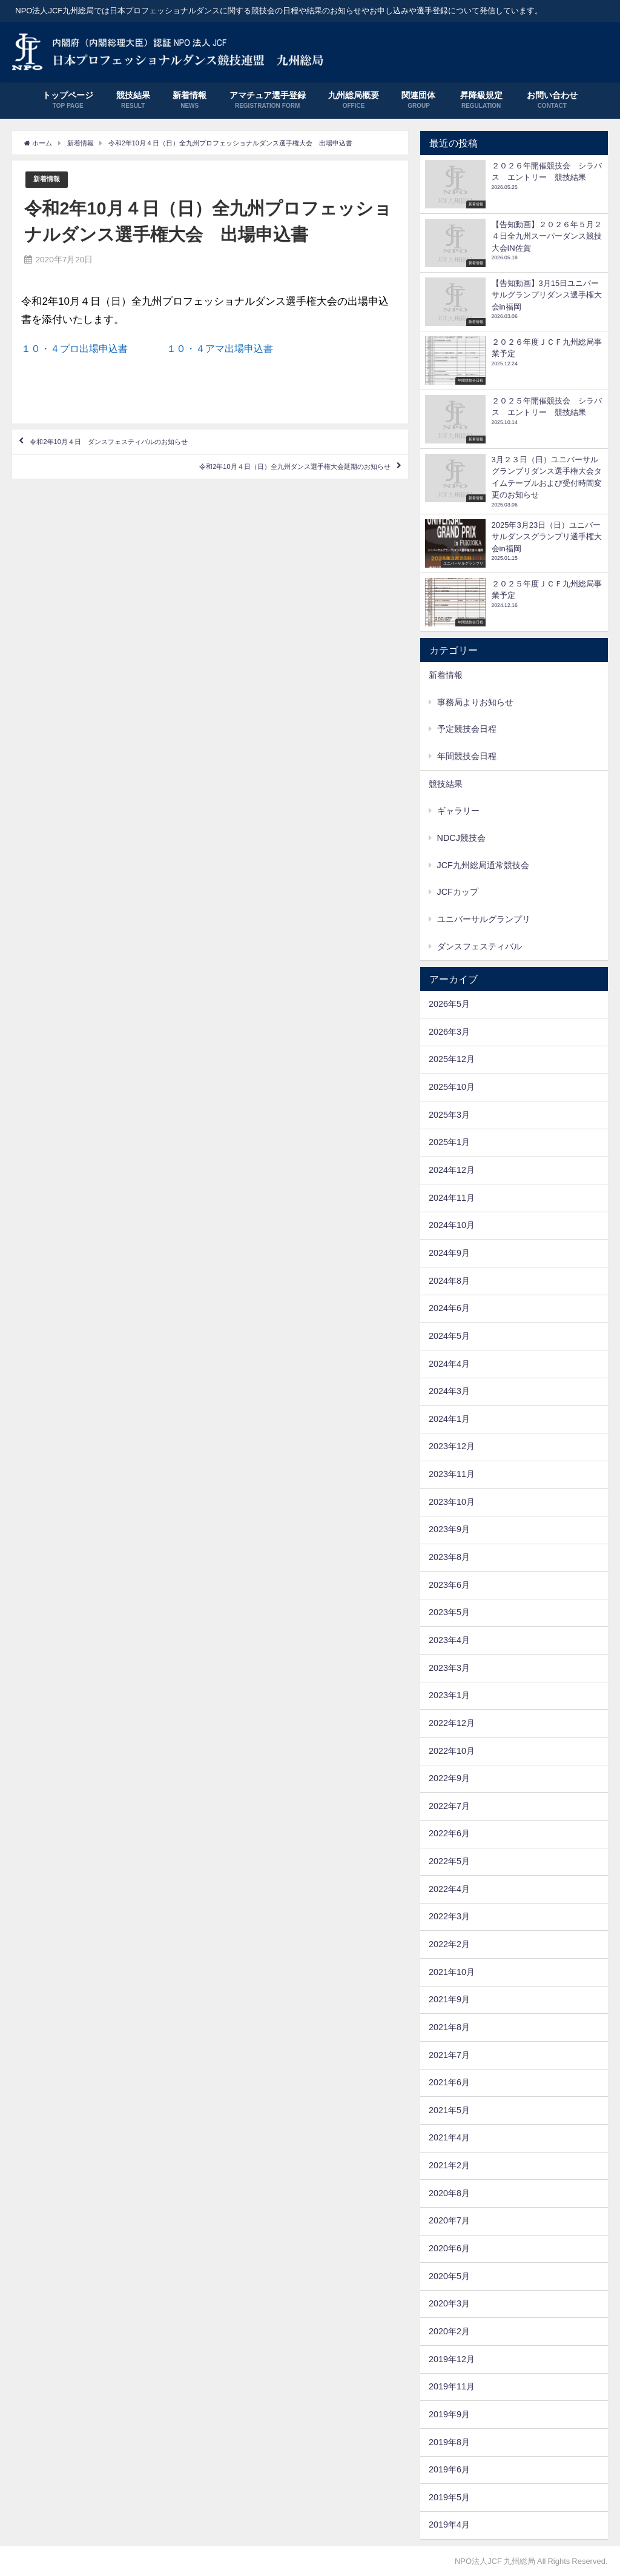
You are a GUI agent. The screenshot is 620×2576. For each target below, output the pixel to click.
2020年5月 (449, 2276)
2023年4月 (449, 1640)
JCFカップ (457, 892)
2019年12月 (452, 2359)
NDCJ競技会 (461, 838)
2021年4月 (449, 2137)
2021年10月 (452, 1972)
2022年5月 (449, 1861)
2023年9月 (449, 1529)
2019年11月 (452, 2386)
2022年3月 (449, 1916)
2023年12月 (452, 1446)
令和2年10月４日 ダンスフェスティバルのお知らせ (149, 459)
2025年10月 (452, 1087)
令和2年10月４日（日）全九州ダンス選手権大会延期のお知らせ (247, 494)
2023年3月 (449, 1668)
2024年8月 (449, 1280)
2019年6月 (449, 2469)
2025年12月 (452, 1059)
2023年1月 (449, 1695)
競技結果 (446, 784)
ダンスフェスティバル (479, 946)
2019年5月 (449, 2497)
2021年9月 (449, 1999)
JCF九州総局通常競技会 (483, 865)
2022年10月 (452, 1751)
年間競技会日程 (466, 756)
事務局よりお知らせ (475, 702)
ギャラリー (458, 810)
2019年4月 (449, 2524)
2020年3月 (449, 2303)
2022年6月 (449, 1833)
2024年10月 (452, 1225)
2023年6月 (449, 1585)
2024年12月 (452, 1170)
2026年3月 (449, 1031)
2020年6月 (449, 2248)
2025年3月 (449, 1114)
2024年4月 (449, 1363)
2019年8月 (449, 2442)
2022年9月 (449, 1778)
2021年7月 (449, 2055)
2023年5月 (449, 1612)
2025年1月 (449, 1142)
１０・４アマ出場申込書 (232, 361)
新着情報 (49, 192)
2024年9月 (449, 1253)
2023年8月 (449, 1557)
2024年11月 (452, 1197)
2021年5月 (449, 2110)
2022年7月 (449, 1806)
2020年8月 (449, 2193)
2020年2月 (449, 2331)
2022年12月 (452, 1723)
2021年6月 (449, 2082)
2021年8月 (449, 2027)
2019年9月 (449, 2414)
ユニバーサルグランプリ (483, 919)
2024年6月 (449, 1308)
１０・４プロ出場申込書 (98, 361)
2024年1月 (449, 1419)
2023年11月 (452, 1474)
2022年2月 (449, 1944)
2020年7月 (449, 2220)
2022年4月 (449, 1889)
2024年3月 (449, 1391)
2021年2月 (449, 2165)
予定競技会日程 (466, 729)
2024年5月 (449, 1336)
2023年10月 (452, 1502)
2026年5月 (449, 1004)
